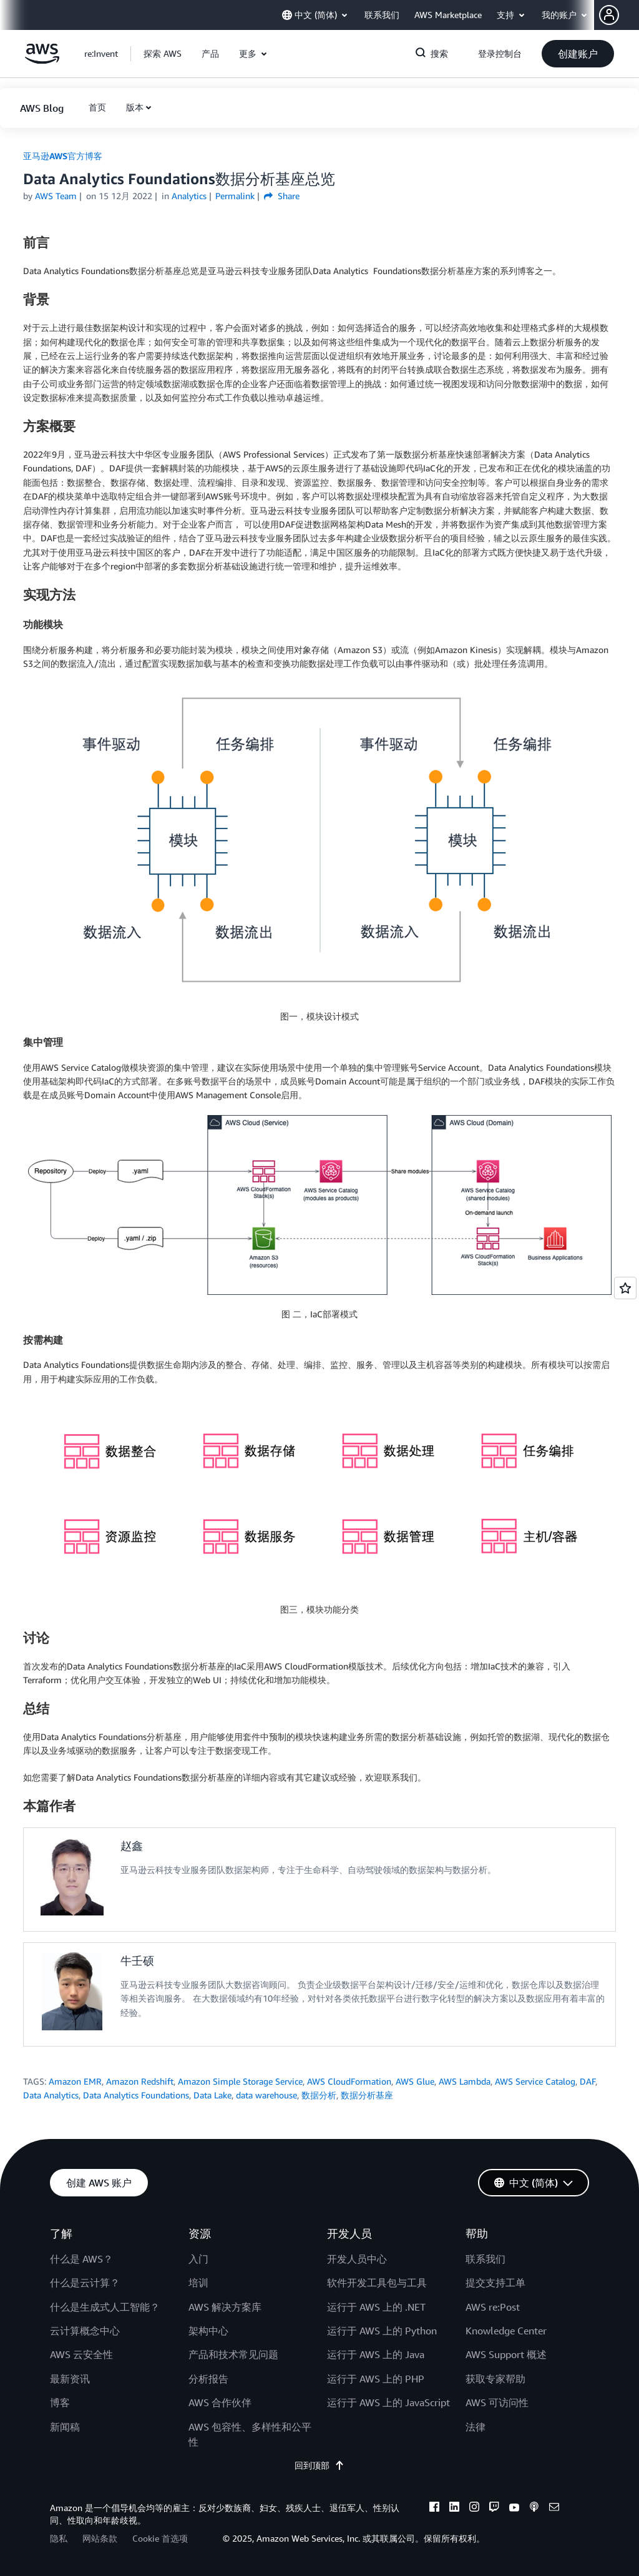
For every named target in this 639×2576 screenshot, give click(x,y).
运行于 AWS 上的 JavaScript (388, 2402)
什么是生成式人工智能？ (105, 2307)
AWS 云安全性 (81, 2354)
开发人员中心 (357, 2259)
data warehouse (266, 2095)
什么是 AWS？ (81, 2259)
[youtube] (514, 2508)
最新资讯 (70, 2378)
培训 (198, 2282)
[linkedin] (454, 2508)
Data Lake (212, 2095)
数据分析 (318, 2095)
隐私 (58, 2538)
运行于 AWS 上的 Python (382, 2330)
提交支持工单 (495, 2282)
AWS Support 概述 (506, 2354)
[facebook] (434, 2508)
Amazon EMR (75, 2081)
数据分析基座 (367, 2095)
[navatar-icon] (609, 15)
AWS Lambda (464, 2081)
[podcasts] (534, 2508)
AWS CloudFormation (349, 2081)
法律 (475, 2427)
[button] (619, 15)
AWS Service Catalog (535, 2081)
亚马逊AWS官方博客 (62, 155)
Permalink (235, 195)
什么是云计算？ (85, 2282)
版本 (135, 107)
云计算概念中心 (85, 2330)
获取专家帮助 (495, 2378)
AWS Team (56, 195)
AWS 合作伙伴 (219, 2402)
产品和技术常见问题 (233, 2354)
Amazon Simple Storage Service (240, 2081)
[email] (554, 2508)
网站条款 (99, 2538)
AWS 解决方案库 (224, 2307)
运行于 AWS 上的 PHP (375, 2378)
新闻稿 (65, 2427)
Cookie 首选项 (160, 2538)
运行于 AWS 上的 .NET (376, 2307)
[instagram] (474, 2508)
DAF (587, 2081)
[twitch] (494, 2508)
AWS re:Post (493, 2307)
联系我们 (485, 2259)
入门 (198, 2259)
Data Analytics (51, 2095)
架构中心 (208, 2330)
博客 (60, 2402)
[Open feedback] (625, 1288)
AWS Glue (415, 2081)
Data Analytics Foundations (136, 2095)
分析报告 (208, 2378)
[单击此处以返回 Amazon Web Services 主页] (42, 60)
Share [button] (282, 195)
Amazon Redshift (139, 2081)
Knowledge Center (506, 2330)
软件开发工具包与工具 (377, 2282)
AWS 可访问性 (497, 2402)
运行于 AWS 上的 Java (375, 2354)
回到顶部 (319, 2465)
